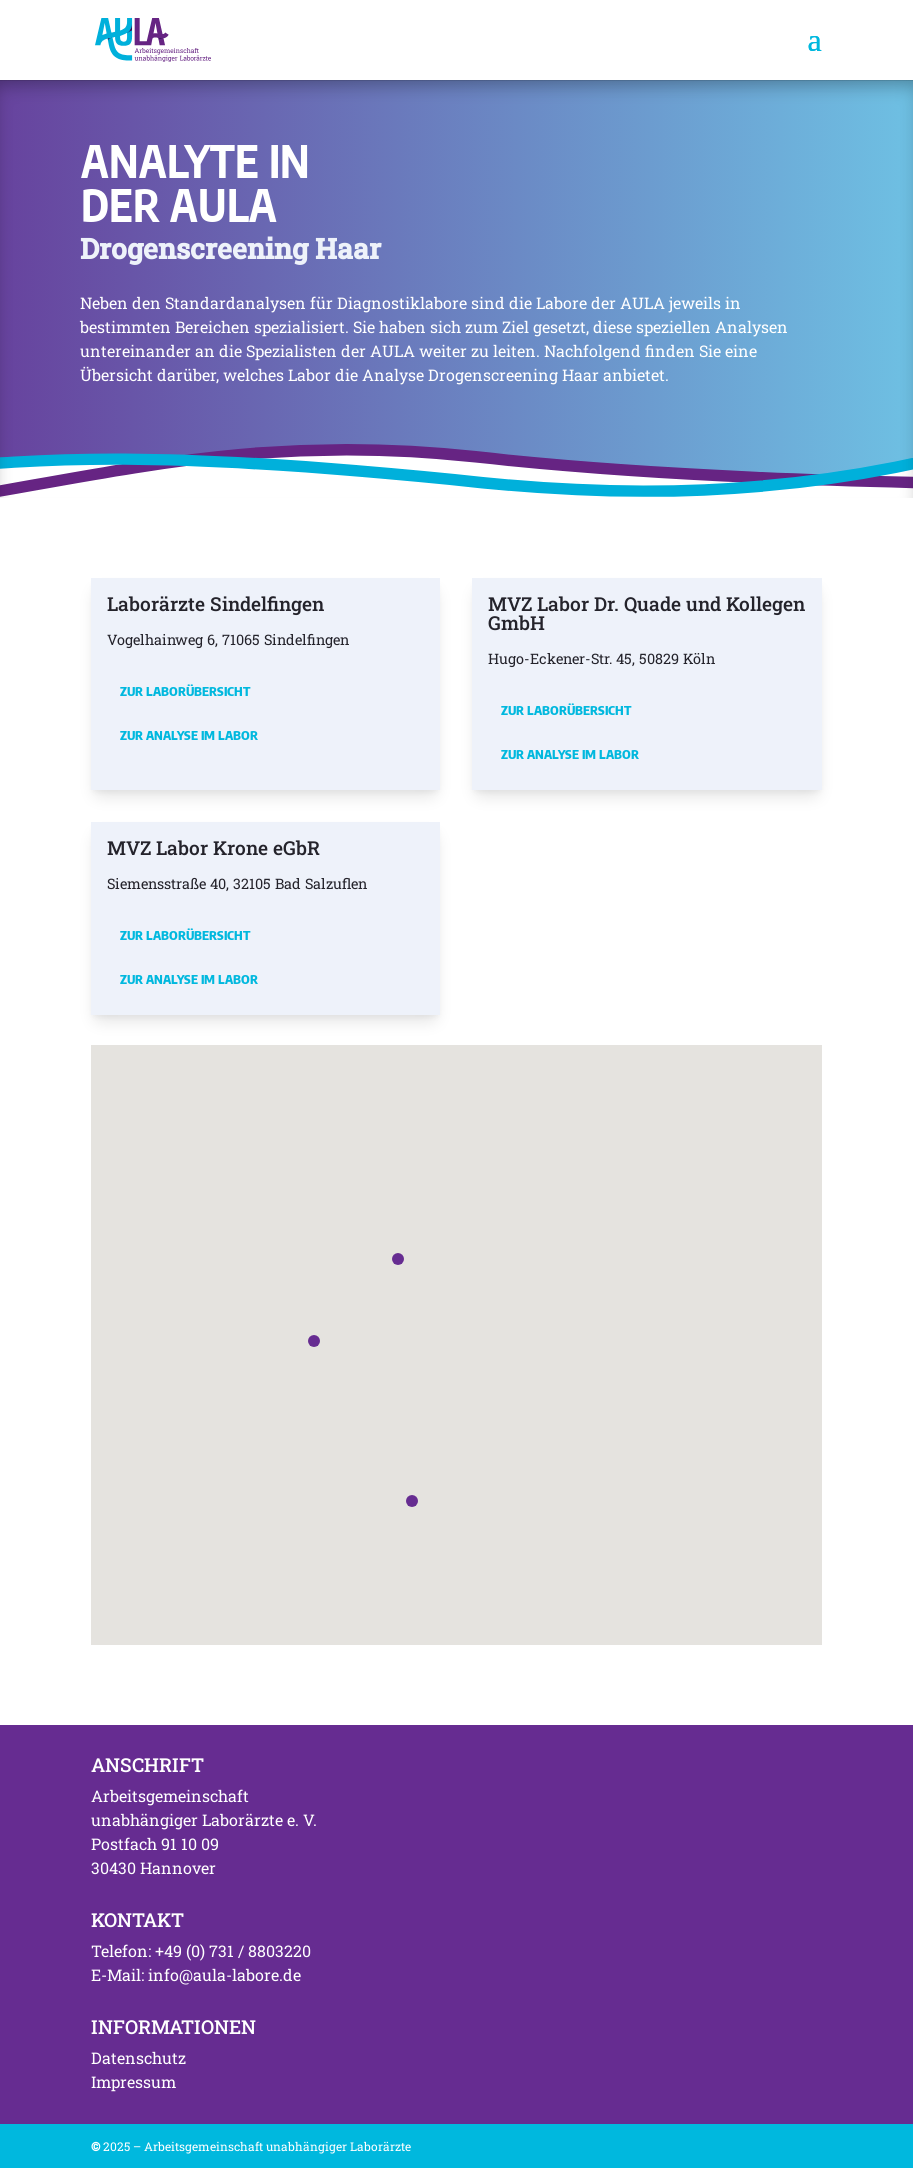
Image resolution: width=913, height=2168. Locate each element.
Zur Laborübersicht (185, 691)
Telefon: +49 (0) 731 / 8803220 (201, 1950)
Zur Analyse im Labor (189, 735)
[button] (398, 1259)
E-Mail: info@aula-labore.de (196, 1974)
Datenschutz (138, 2057)
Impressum (133, 2081)
